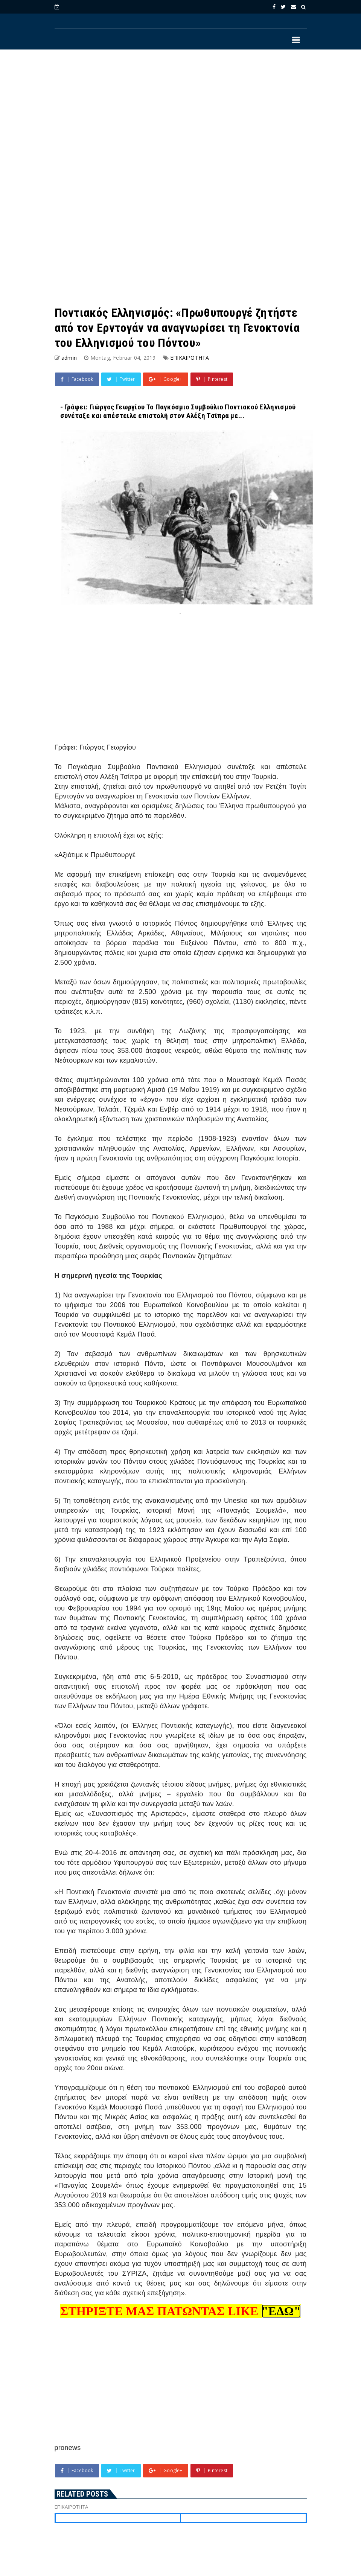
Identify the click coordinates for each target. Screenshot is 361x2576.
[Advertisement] (181, 117)
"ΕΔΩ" (281, 2311)
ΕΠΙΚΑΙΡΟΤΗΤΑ (189, 357)
